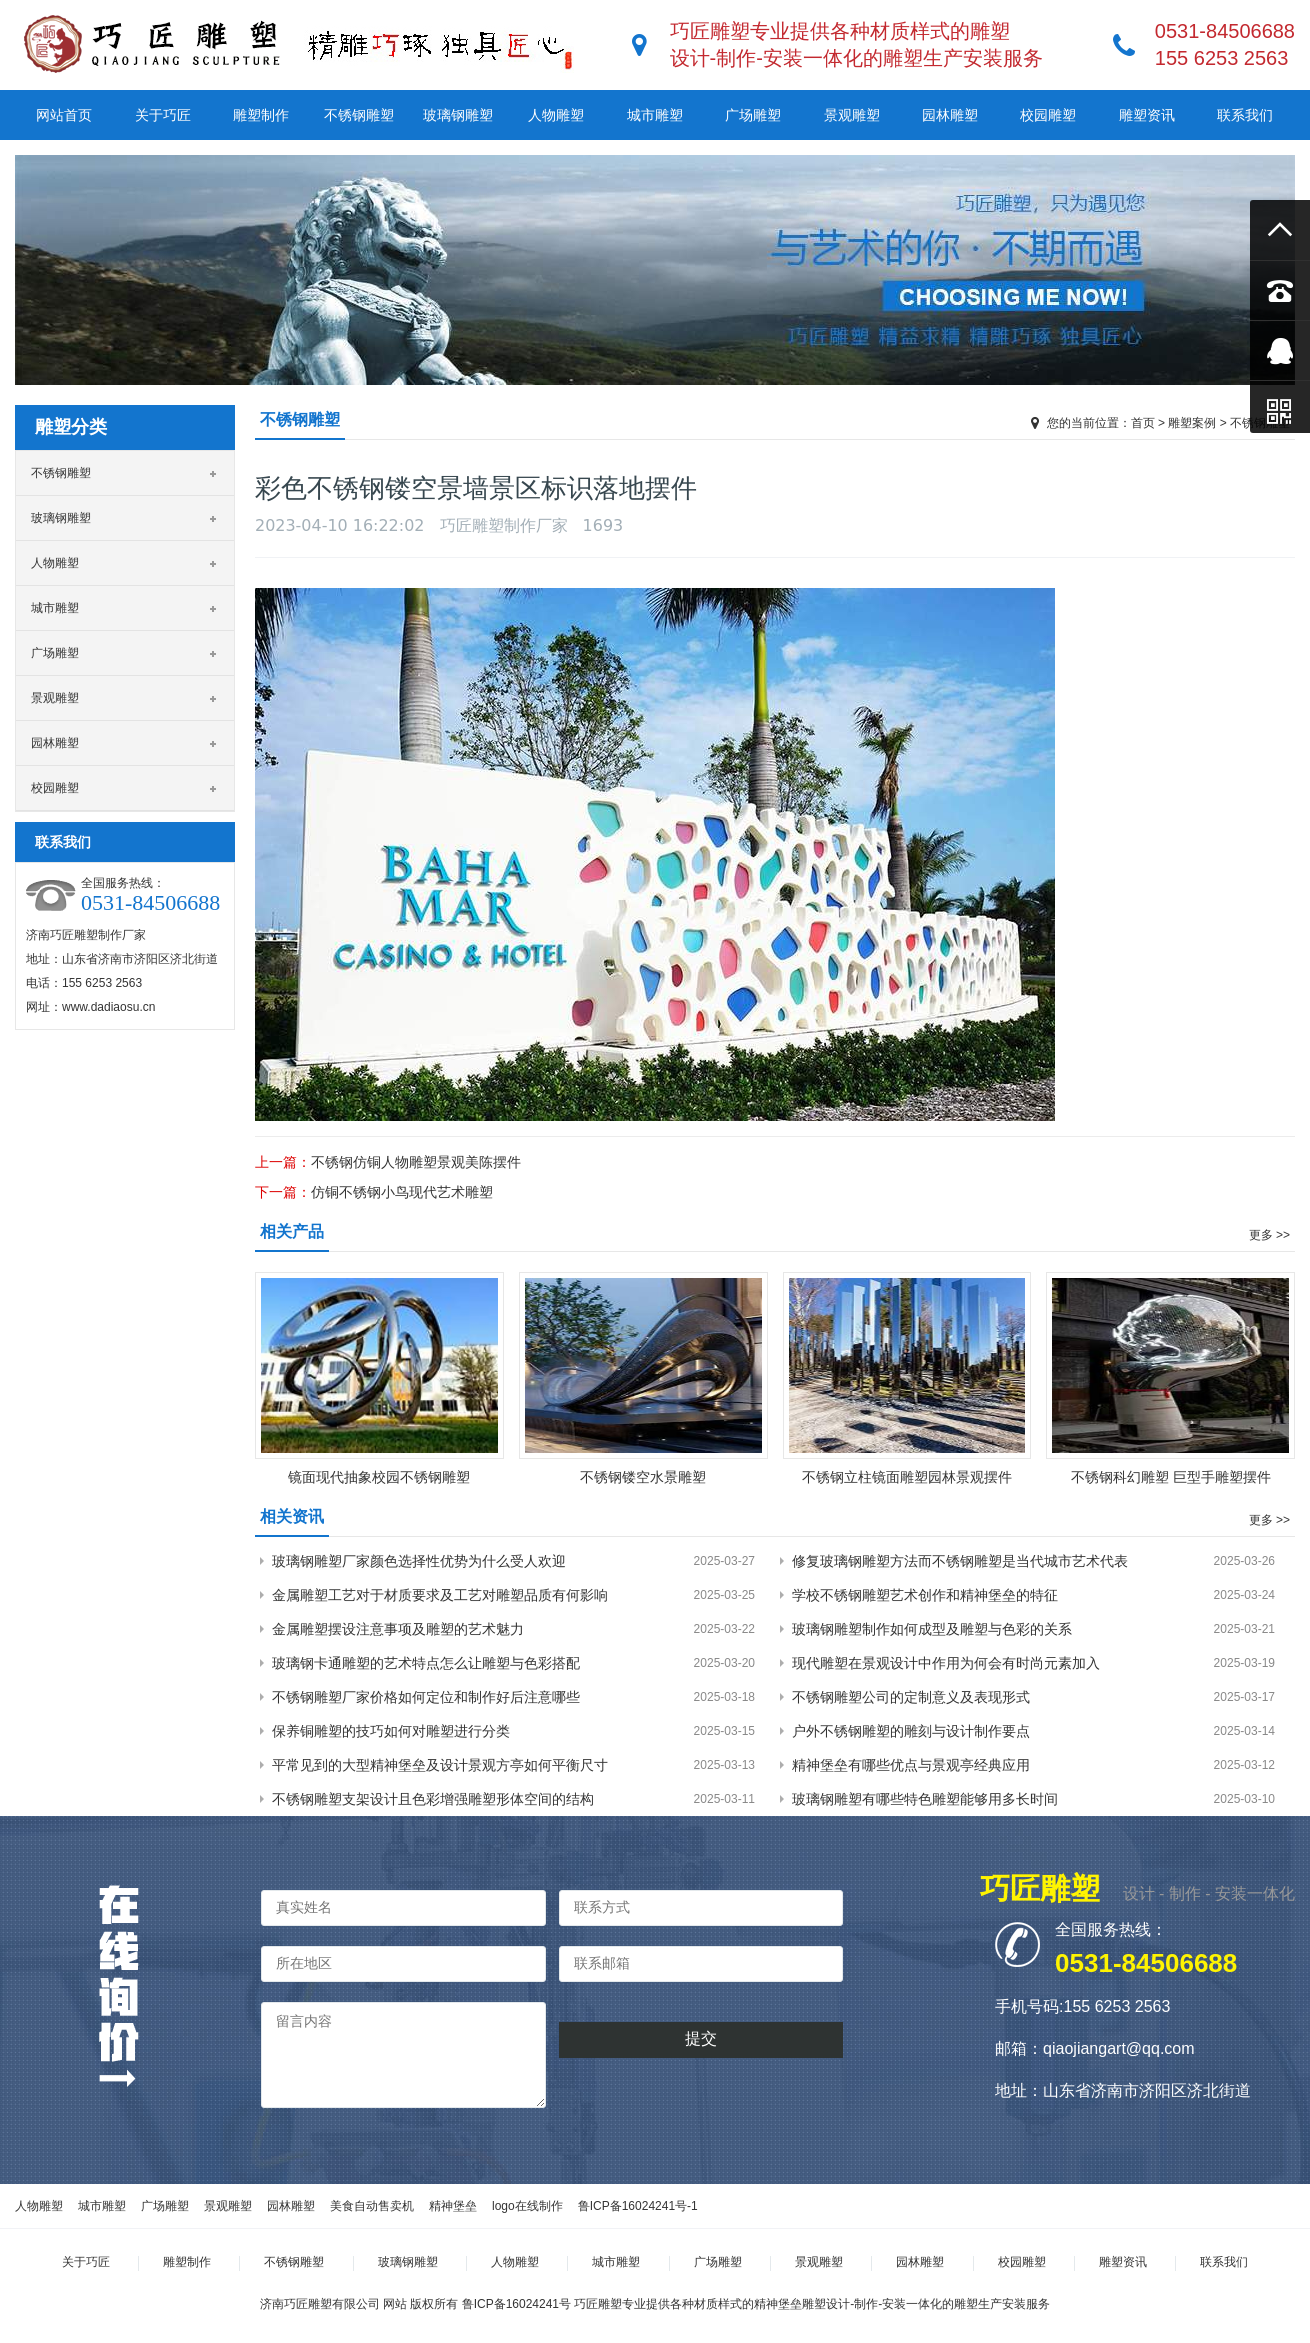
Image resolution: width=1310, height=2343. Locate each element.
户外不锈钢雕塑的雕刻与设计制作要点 (911, 1731)
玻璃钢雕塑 (458, 115)
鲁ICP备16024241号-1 (638, 2206)
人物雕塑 (556, 115)
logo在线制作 (527, 2206)
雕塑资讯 (1147, 115)
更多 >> (1269, 1235)
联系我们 (1245, 115)
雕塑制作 (261, 115)
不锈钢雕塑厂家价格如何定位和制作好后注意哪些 (426, 1697)
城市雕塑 (655, 115)
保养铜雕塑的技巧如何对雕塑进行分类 (391, 1731)
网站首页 (64, 115)
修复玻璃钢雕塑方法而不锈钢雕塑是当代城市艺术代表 (960, 1561)
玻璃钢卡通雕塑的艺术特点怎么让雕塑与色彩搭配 (426, 1663)
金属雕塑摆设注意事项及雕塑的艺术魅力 (398, 1629)
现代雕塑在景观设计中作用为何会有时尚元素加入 (946, 1663)
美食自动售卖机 (372, 2206)
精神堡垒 (453, 2206)
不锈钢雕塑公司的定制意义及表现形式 (911, 1697)
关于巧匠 (163, 115)
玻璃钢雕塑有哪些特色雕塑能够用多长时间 (925, 1799)
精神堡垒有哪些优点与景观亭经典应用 (911, 1765)
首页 (1143, 423)
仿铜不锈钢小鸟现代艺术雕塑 (402, 1192)
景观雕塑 (852, 115)
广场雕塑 (753, 115)
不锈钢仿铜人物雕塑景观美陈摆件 (416, 1162)
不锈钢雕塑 (359, 115)
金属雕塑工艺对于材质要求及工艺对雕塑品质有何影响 (440, 1595)
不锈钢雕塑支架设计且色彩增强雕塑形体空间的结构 (433, 1799)
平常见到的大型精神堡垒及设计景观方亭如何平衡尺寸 (440, 1765)
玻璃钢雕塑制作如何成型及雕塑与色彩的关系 (932, 1629)
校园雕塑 (1048, 115)
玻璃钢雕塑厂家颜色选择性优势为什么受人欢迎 (419, 1561)
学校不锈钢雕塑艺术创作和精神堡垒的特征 (925, 1595)
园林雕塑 (950, 115)
